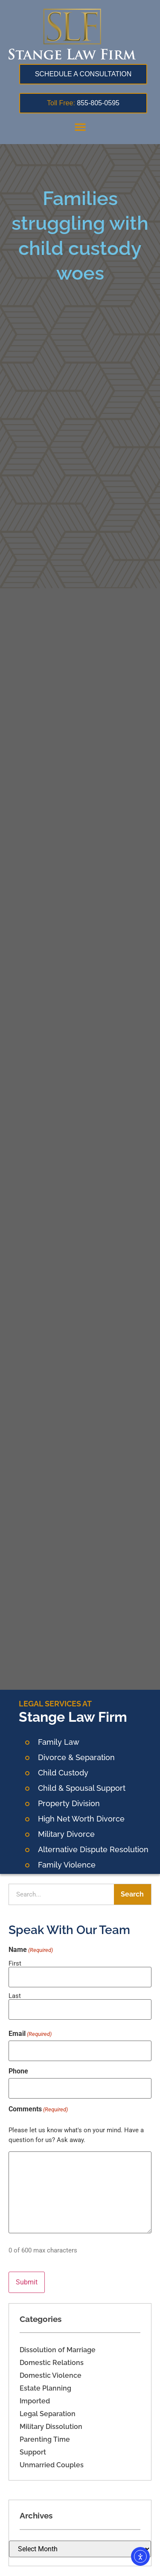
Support (33, 2452)
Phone (18, 2071)
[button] (80, 127)
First (15, 1963)
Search (132, 1894)
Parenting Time (45, 2439)
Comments (38, 2109)
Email (30, 2033)
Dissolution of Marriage (58, 2350)
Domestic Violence (50, 2375)
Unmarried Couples (52, 2465)
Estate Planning (45, 2388)
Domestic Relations (52, 2363)
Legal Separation (48, 2414)
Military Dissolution (51, 2427)
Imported (35, 2401)
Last (15, 1995)
